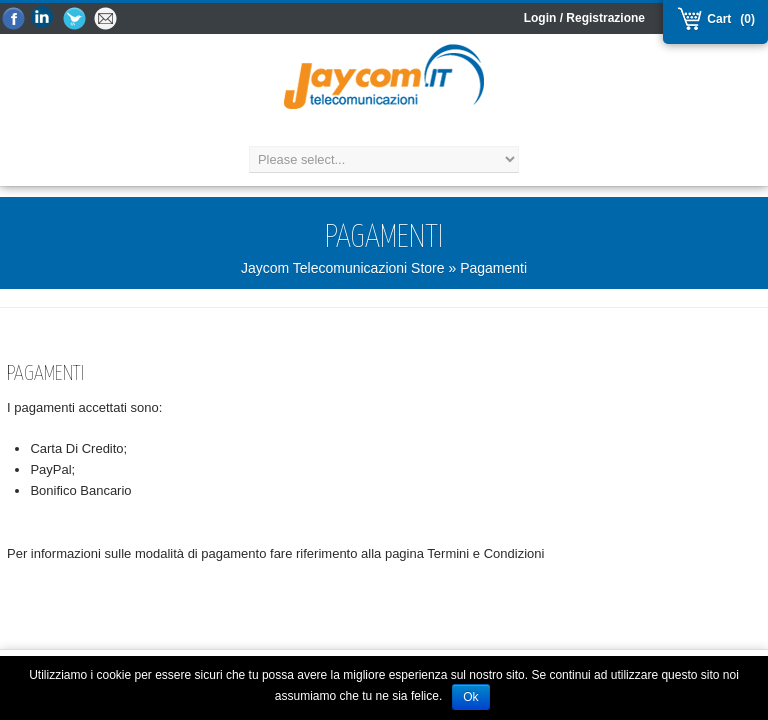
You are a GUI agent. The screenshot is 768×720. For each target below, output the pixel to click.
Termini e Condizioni (485, 553)
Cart (717, 19)
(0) (747, 19)
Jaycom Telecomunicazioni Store (343, 268)
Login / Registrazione (584, 18)
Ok (470, 697)
